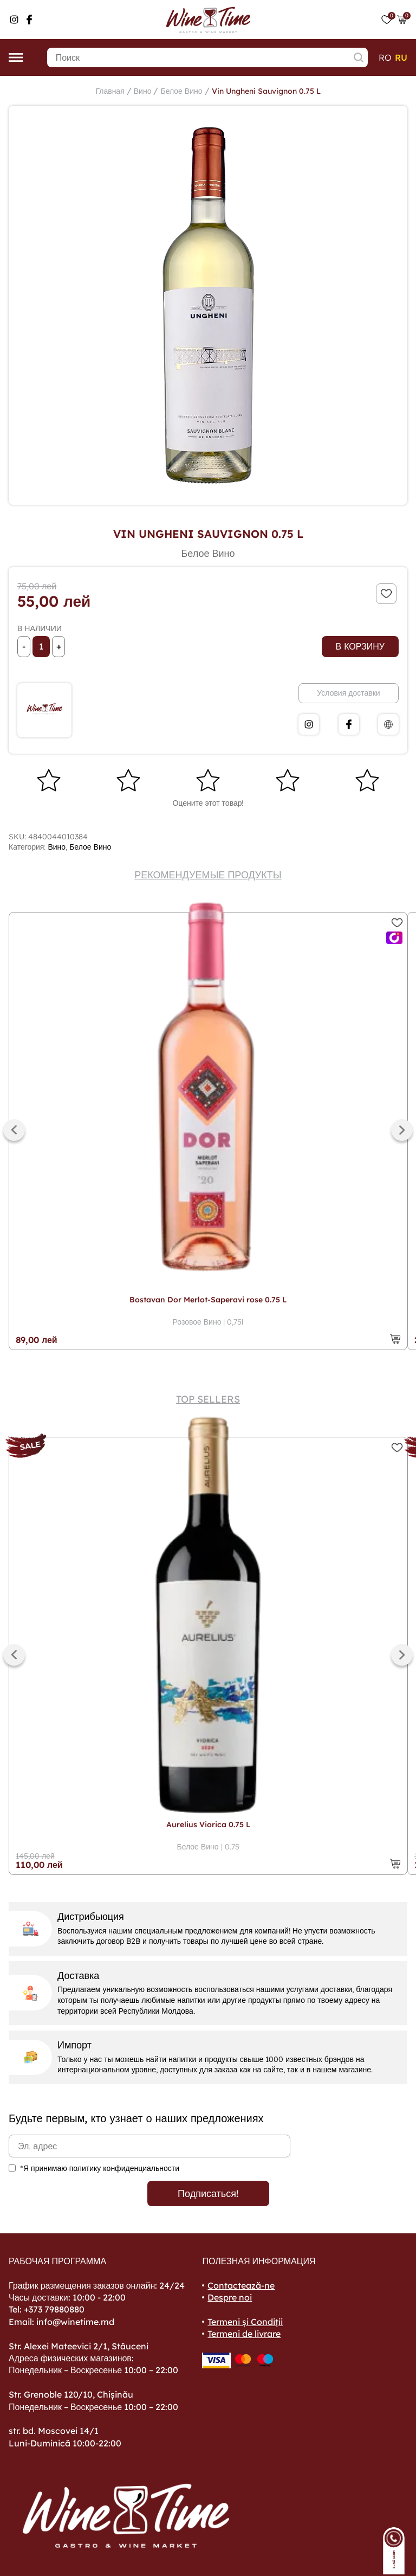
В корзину (360, 646)
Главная (109, 91)
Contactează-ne (241, 2285)
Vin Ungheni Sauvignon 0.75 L (266, 91)
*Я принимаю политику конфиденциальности (99, 2168)
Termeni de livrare (244, 2333)
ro (385, 57)
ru (401, 57)
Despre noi (229, 2297)
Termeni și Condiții (245, 2321)
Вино (143, 91)
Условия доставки (348, 693)
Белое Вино (181, 91)
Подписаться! (208, 2193)
